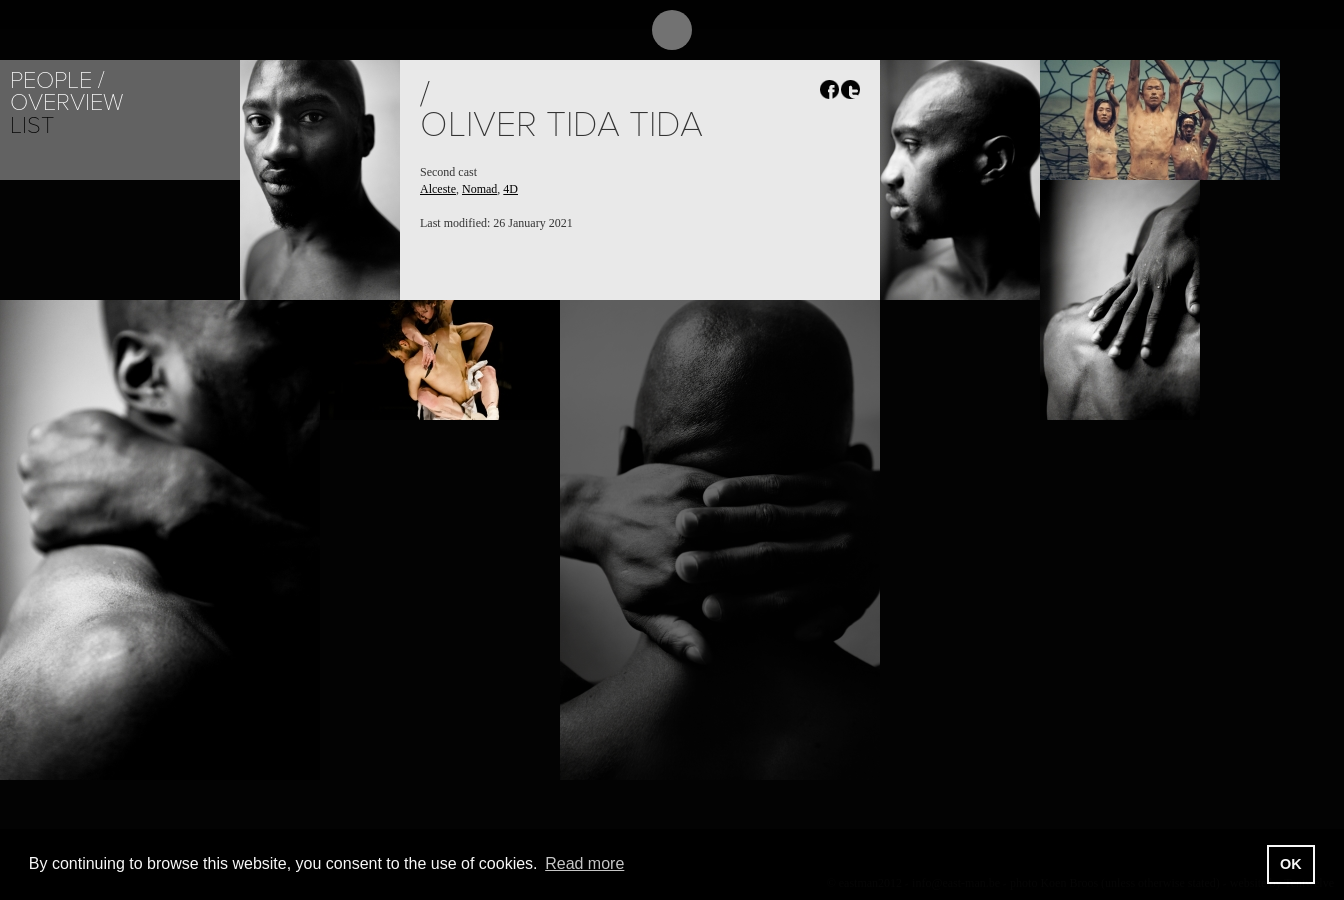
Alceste (438, 189)
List (32, 125)
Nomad (479, 189)
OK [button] (1291, 864)
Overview (66, 102)
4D (510, 189)
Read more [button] (584, 863)
